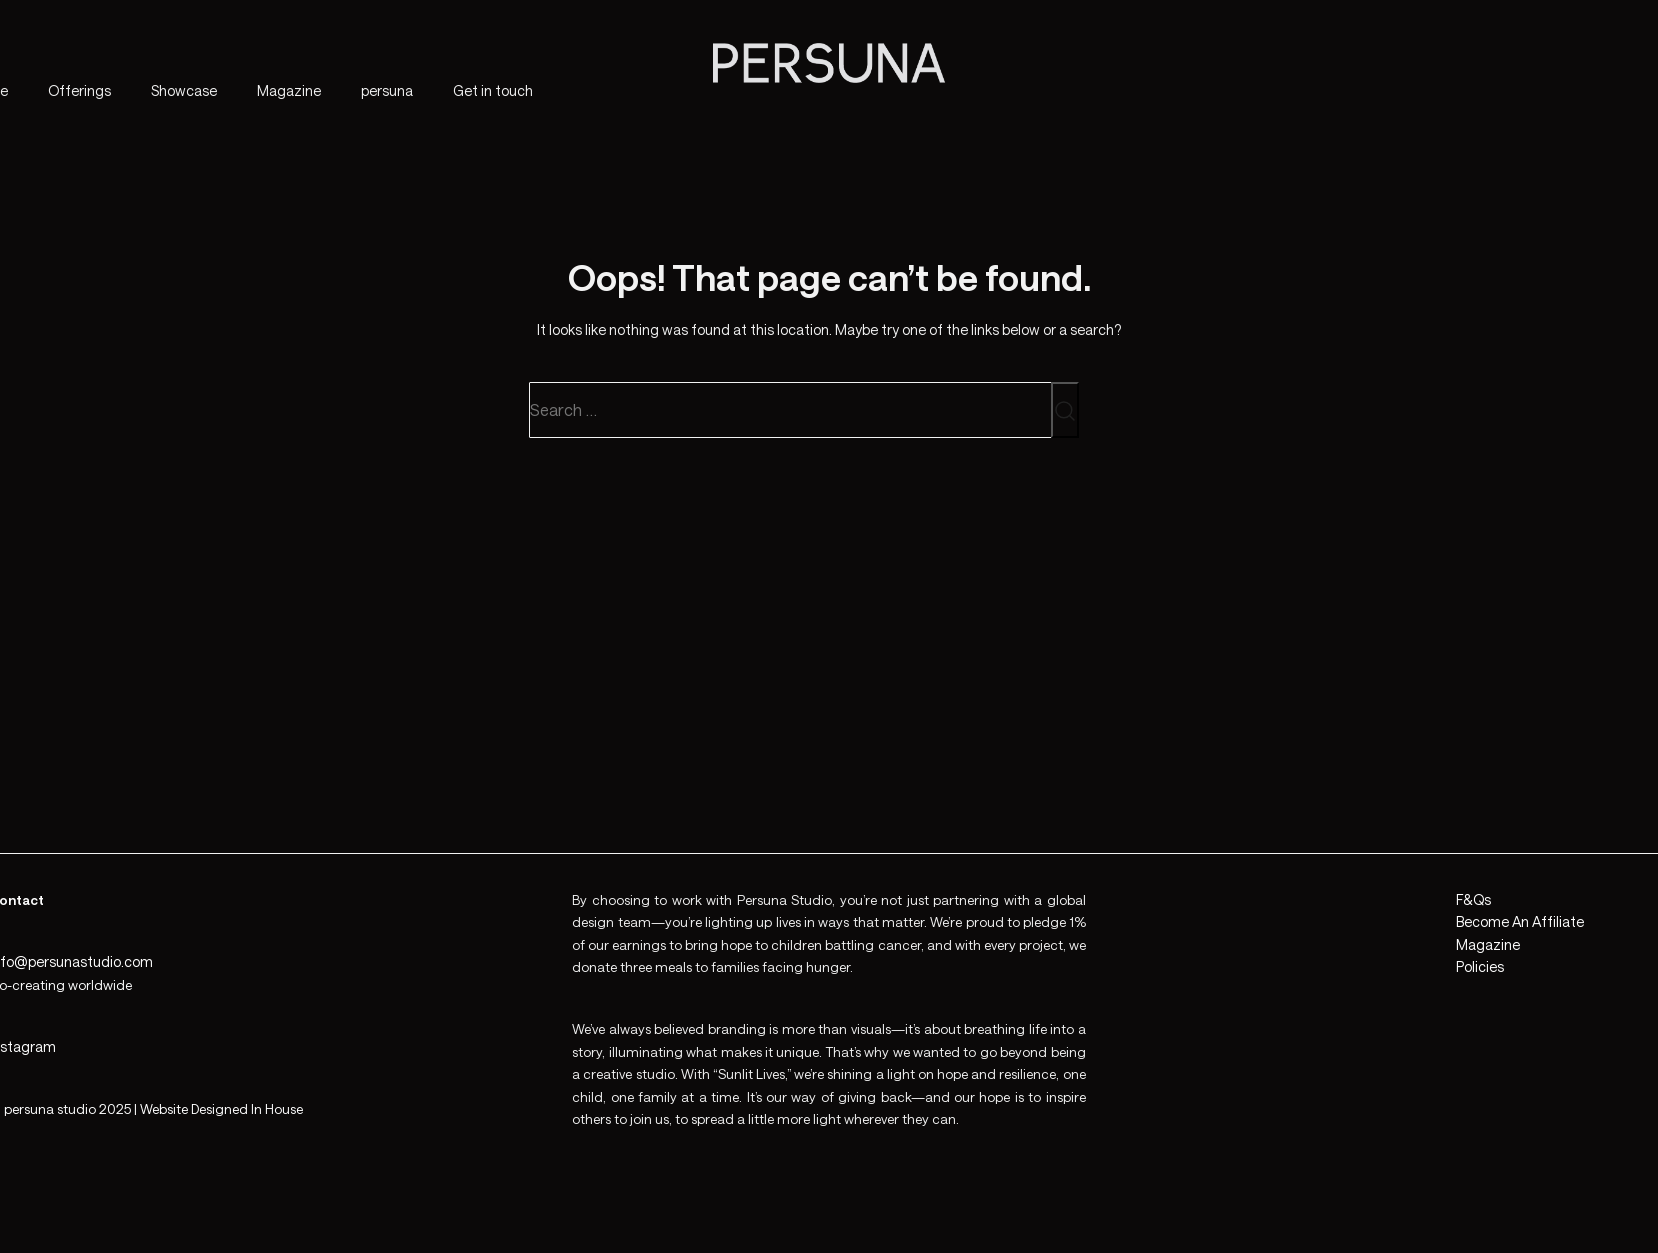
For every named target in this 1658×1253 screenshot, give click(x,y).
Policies (1480, 966)
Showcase (184, 90)
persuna (387, 90)
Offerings (79, 90)
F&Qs (1473, 899)
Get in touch (493, 90)
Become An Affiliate (1520, 921)
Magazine (289, 90)
